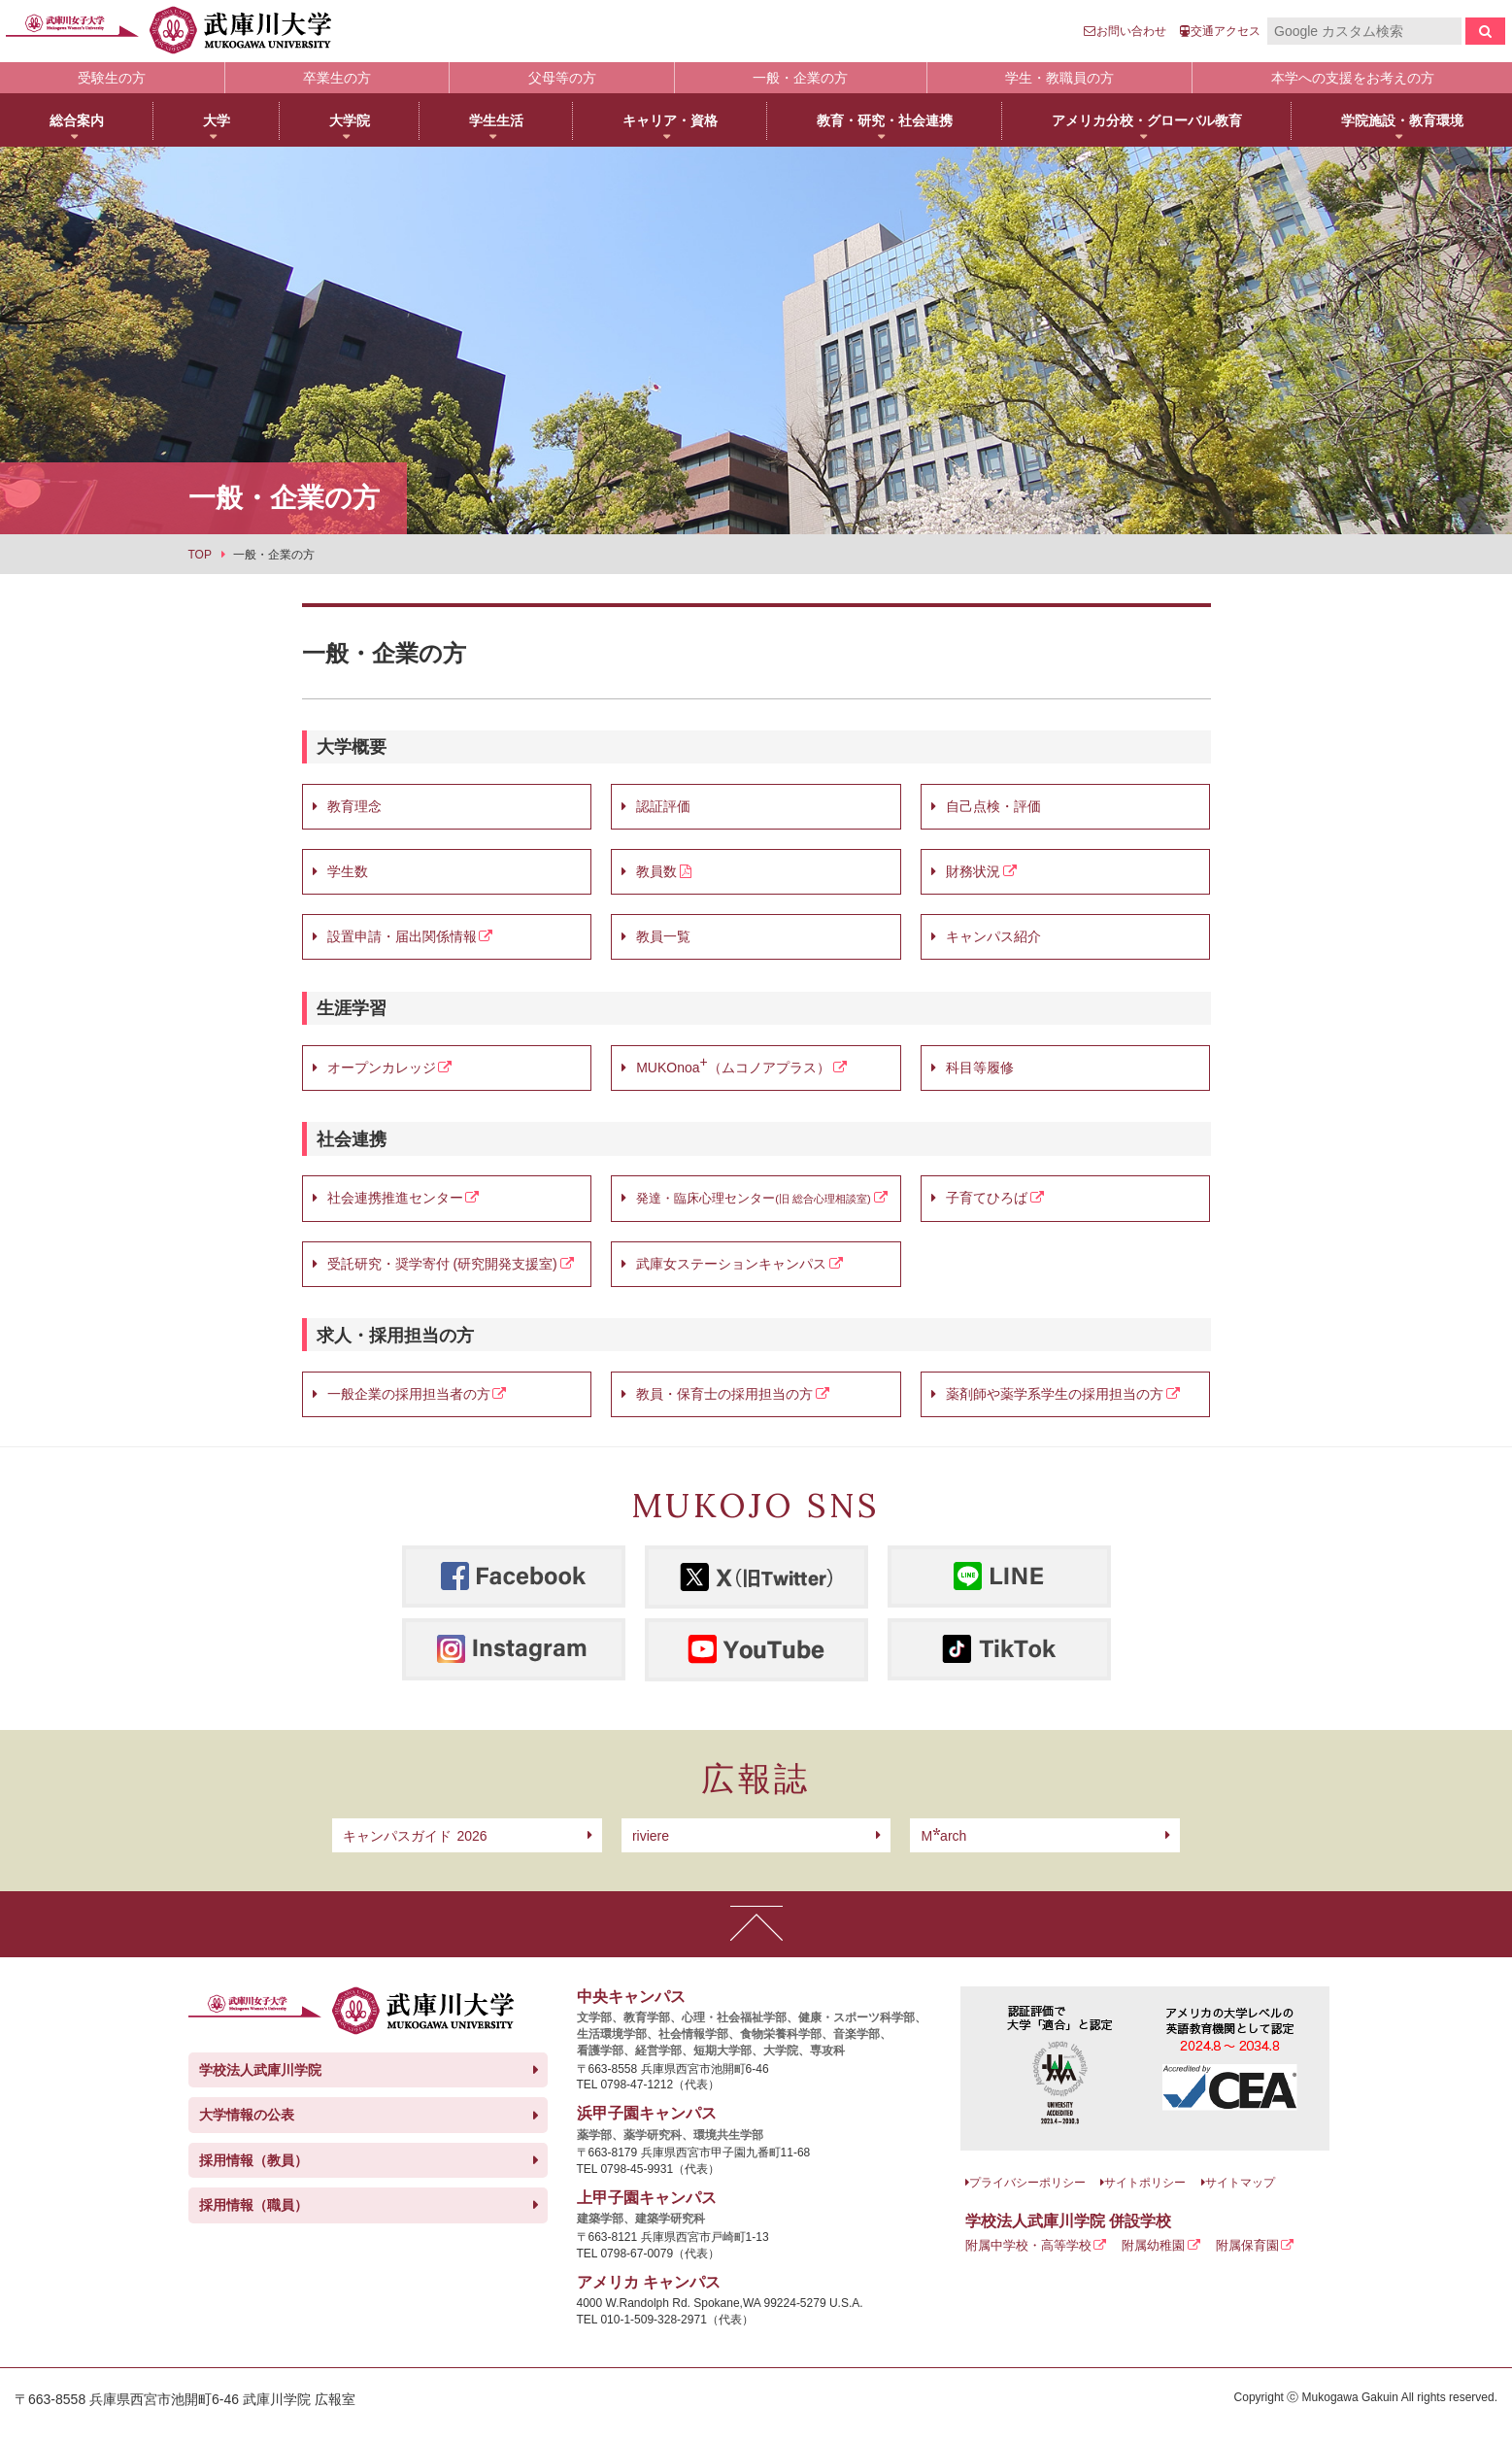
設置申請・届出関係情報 (402, 936)
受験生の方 (112, 77)
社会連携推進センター (395, 1197)
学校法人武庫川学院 (260, 2070)
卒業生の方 (337, 77)
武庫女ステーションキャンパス (731, 1263)
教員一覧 (663, 936)
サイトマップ (1240, 2182)
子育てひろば (986, 1197)
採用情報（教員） (253, 2160)
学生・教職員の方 (1059, 77)
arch (943, 1836)
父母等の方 (562, 77)
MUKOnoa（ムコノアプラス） (733, 1064)
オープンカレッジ (381, 1067)
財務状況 (973, 871)
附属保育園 (1247, 2245)
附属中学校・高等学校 (1028, 2245)
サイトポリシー (1145, 2182)
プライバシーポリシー (1027, 2182)
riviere (650, 1836)
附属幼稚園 (1153, 2245)
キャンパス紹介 (993, 936)
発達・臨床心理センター (705, 1198)
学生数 (347, 871)
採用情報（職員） (253, 2205)
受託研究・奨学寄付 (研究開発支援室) (442, 1263)
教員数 (656, 871)
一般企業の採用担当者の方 (408, 1394)
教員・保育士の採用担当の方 (724, 1394)
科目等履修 (980, 1067)
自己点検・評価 (993, 806)
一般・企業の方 (800, 77)
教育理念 (354, 806)
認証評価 (663, 806)
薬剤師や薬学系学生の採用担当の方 (1054, 1394)
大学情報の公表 (246, 2114)
